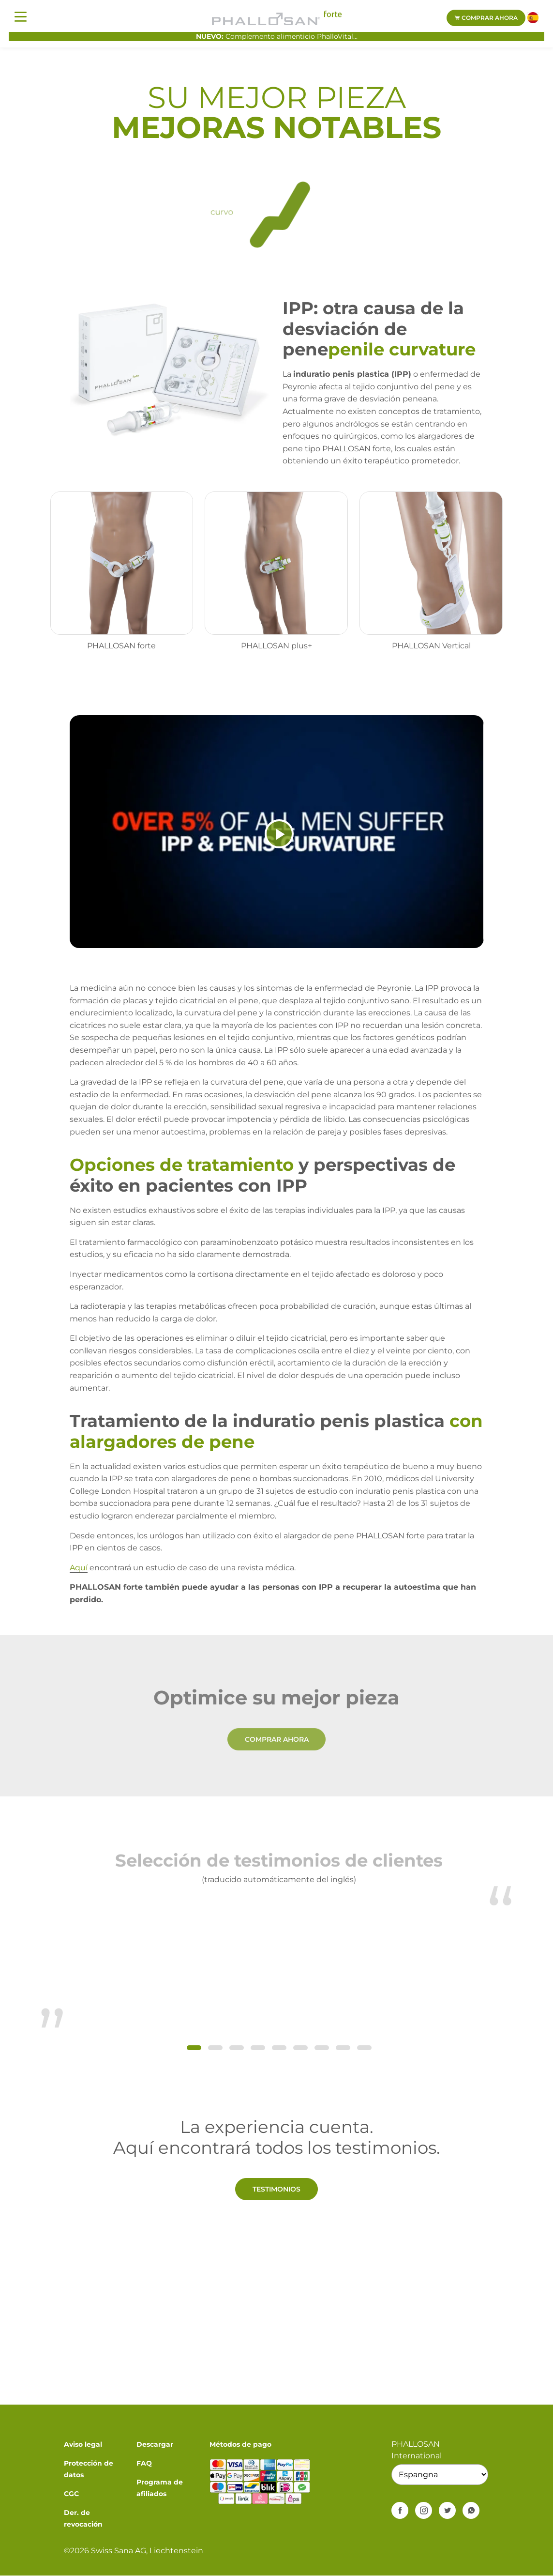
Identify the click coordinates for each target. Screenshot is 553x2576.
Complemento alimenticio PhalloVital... (277, 36)
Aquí (79, 1567)
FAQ (144, 2463)
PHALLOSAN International (416, 2449)
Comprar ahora (486, 17)
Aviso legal (83, 2444)
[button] (194, 2048)
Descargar (154, 2444)
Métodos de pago (240, 2444)
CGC (71, 2493)
